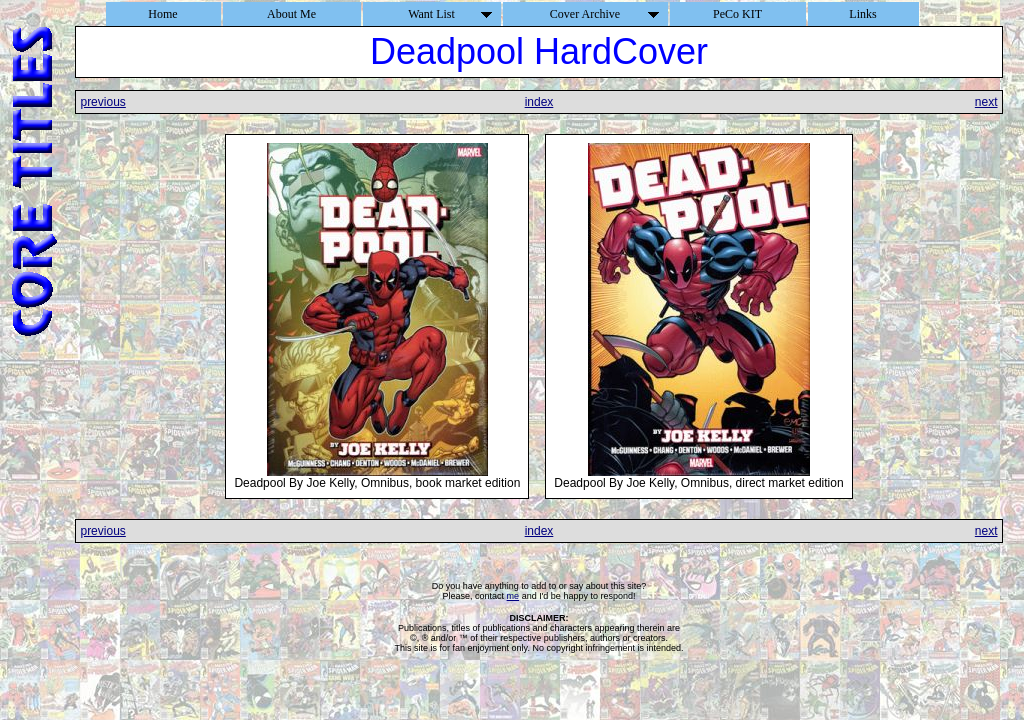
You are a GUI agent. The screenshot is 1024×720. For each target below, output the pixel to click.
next (986, 102)
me (513, 596)
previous (102, 102)
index (539, 102)
